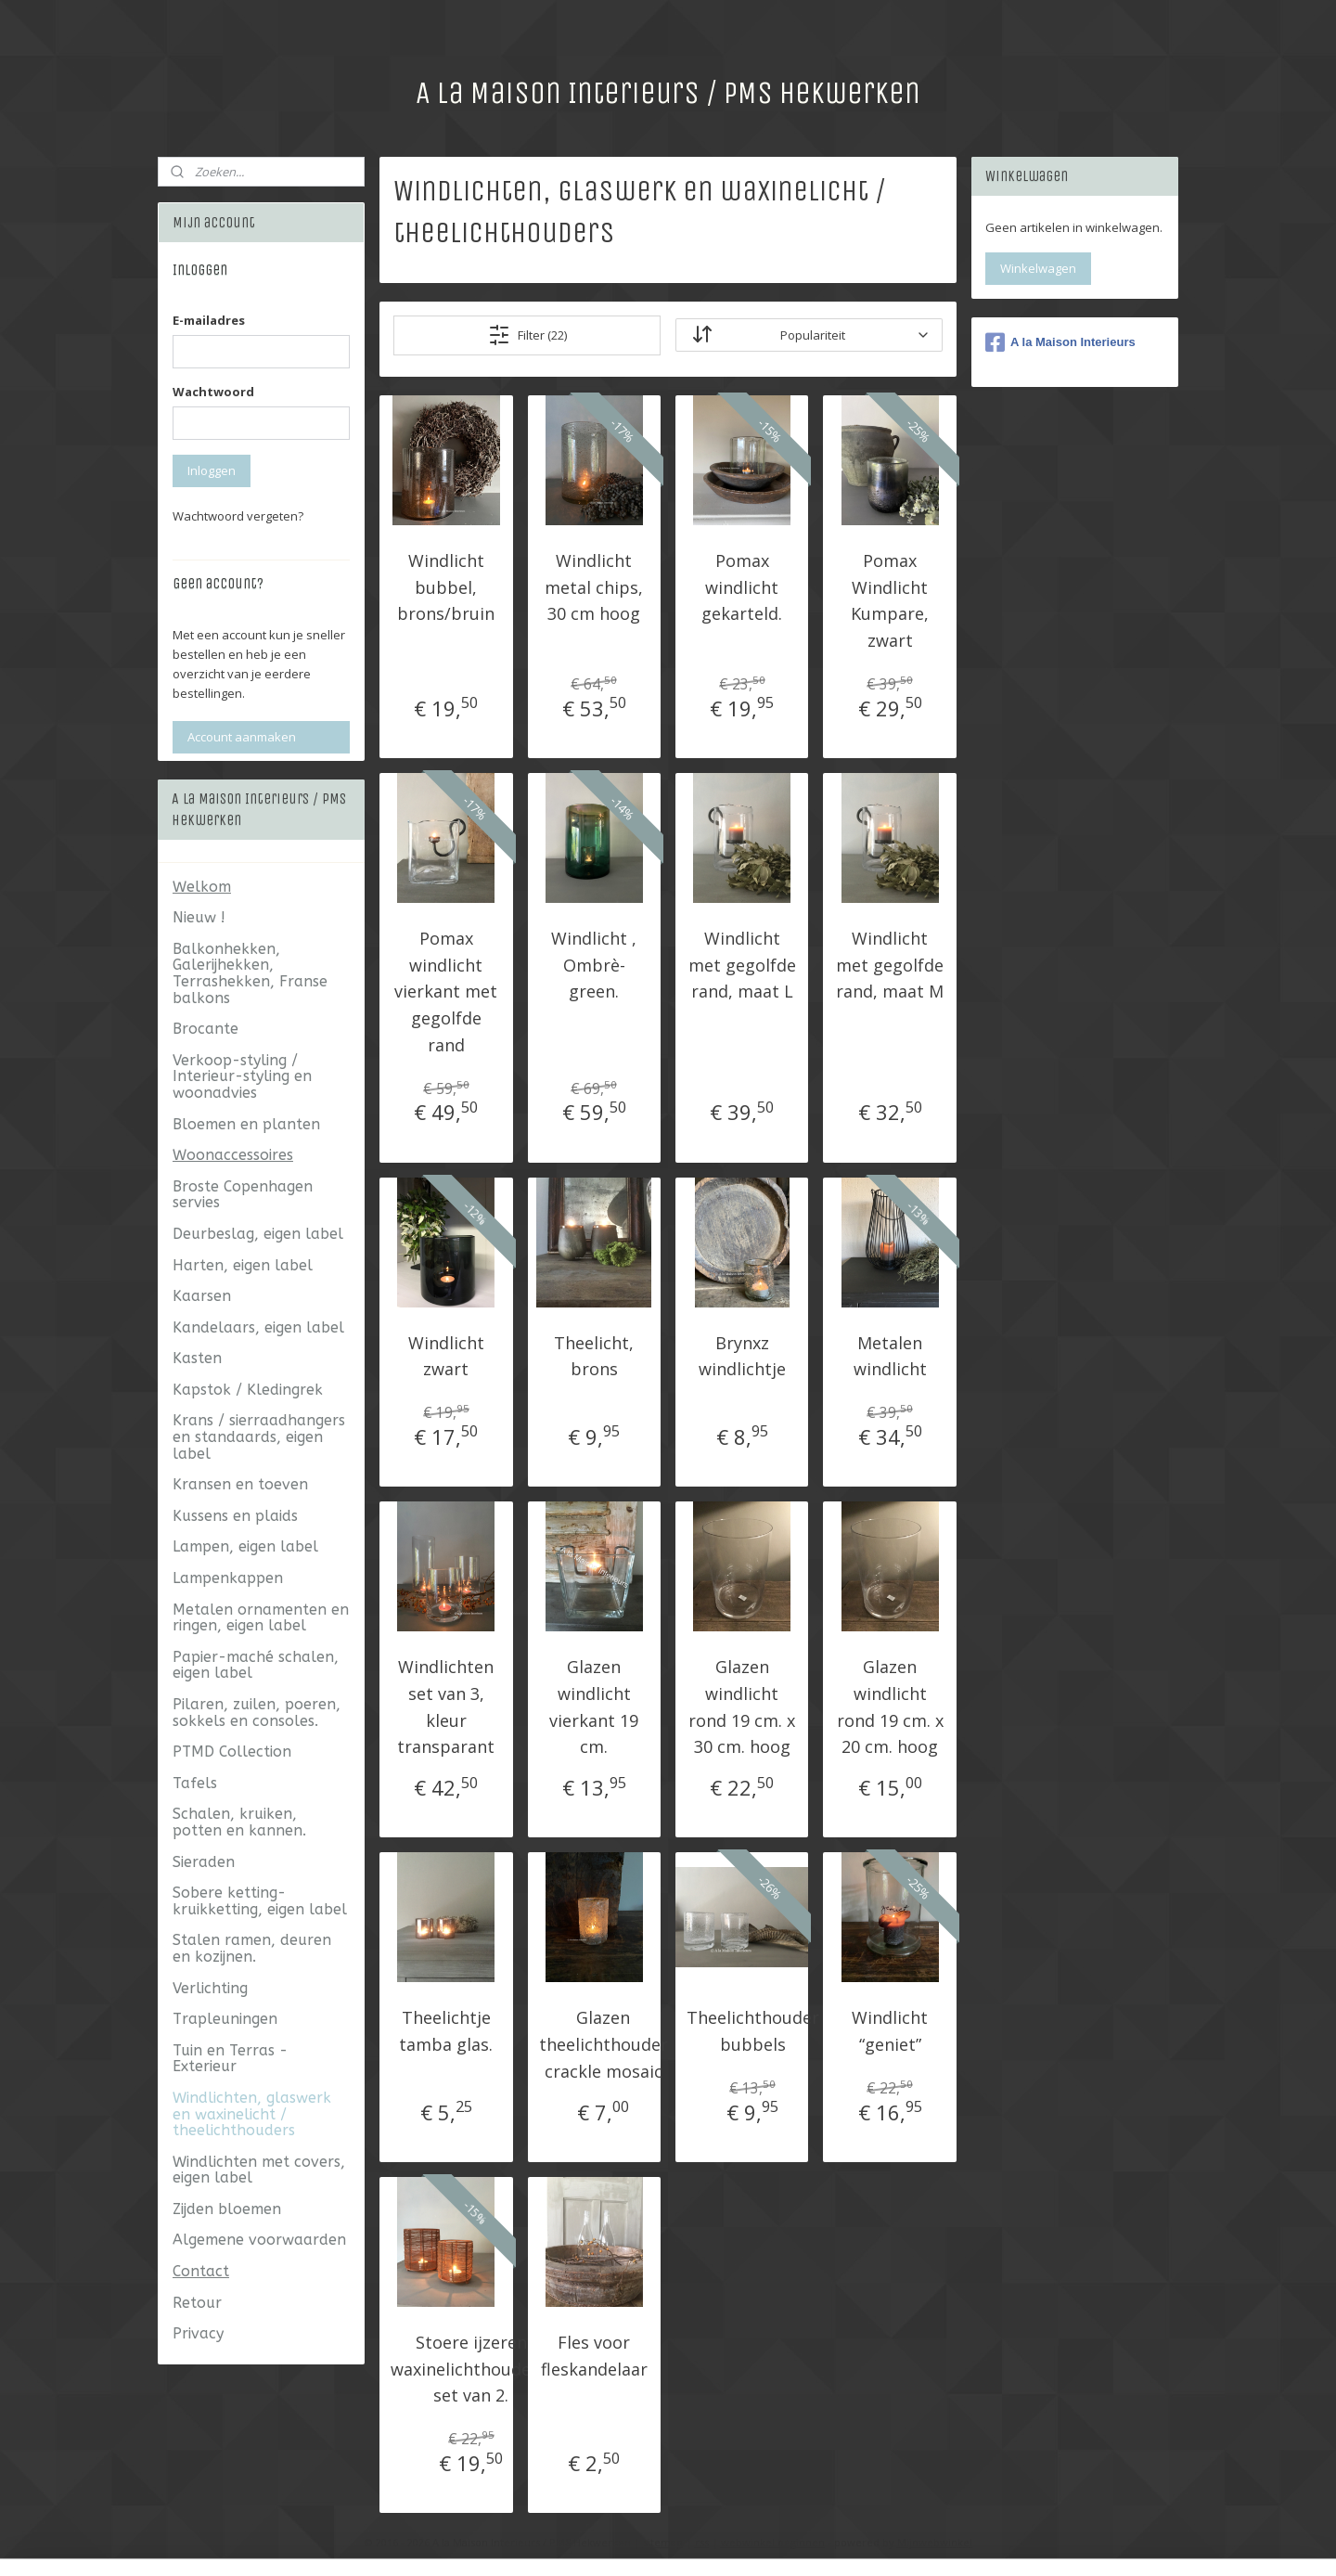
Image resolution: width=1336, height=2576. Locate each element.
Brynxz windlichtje (742, 1355)
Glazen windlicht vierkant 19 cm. (593, 1706)
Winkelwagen (1038, 268)
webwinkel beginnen (773, 2542)
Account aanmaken (241, 736)
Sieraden (204, 1862)
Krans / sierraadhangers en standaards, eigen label (259, 1436)
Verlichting (210, 1988)
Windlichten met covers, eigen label (259, 2170)
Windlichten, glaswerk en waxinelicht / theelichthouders (252, 2114)
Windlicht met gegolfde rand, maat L (742, 964)
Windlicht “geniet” (890, 2030)
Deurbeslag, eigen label (258, 1234)
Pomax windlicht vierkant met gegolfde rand (445, 990)
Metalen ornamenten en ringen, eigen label (261, 1618)
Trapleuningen (225, 2019)
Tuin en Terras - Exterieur (230, 2058)
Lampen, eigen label (245, 1546)
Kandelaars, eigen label (258, 1327)
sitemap (663, 2542)
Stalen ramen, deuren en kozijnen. (252, 1948)
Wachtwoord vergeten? (238, 516)
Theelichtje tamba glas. (446, 2030)
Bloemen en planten (246, 1124)
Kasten (197, 1358)
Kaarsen (202, 1296)
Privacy (198, 2333)
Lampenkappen (228, 1578)
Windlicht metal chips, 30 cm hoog (594, 586)
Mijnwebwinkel (934, 2542)
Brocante (205, 1028)
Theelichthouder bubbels (753, 2030)
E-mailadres (209, 320)
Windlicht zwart (446, 1355)
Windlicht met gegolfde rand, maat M (890, 964)
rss (702, 2542)
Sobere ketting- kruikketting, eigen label (260, 1901)
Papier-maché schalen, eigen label (256, 1665)
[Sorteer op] (808, 335)
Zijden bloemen (227, 2209)
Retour (197, 2303)
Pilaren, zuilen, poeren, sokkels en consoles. (256, 1712)
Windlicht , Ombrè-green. (593, 964)
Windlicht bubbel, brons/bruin (446, 586)
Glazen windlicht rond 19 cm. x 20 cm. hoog (890, 1706)
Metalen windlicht (890, 1355)
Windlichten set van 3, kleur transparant (446, 1706)
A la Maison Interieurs (1060, 342)
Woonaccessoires (233, 1155)
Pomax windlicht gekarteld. (741, 586)
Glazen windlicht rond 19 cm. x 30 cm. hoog (741, 1706)
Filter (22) (527, 334)
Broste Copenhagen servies (243, 1195)
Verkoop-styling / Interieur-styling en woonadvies (242, 1076)
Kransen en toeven (240, 1484)
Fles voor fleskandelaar (594, 2354)
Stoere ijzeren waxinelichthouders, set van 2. (471, 2368)
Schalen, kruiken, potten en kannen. (239, 1822)
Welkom (202, 886)
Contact (201, 2271)
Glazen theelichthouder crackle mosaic (603, 2044)
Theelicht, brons (594, 1355)
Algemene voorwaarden (259, 2239)
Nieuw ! (199, 917)
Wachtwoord (213, 391)
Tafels (195, 1783)
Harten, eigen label (243, 1265)
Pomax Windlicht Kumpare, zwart (890, 599)
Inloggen (211, 470)
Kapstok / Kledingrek (248, 1389)
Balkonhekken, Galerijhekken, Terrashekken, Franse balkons (250, 973)
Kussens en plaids (235, 1516)
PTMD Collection (232, 1751)
